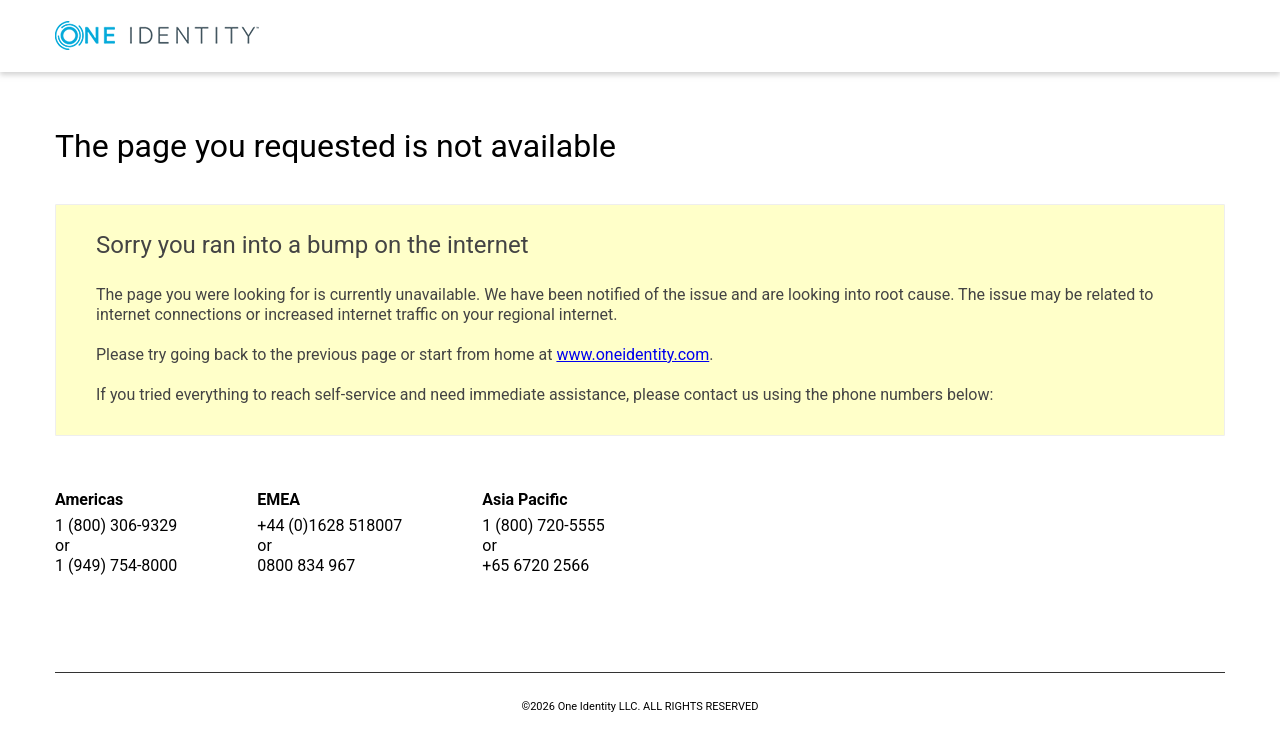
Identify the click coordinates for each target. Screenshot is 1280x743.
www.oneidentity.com (632, 354)
